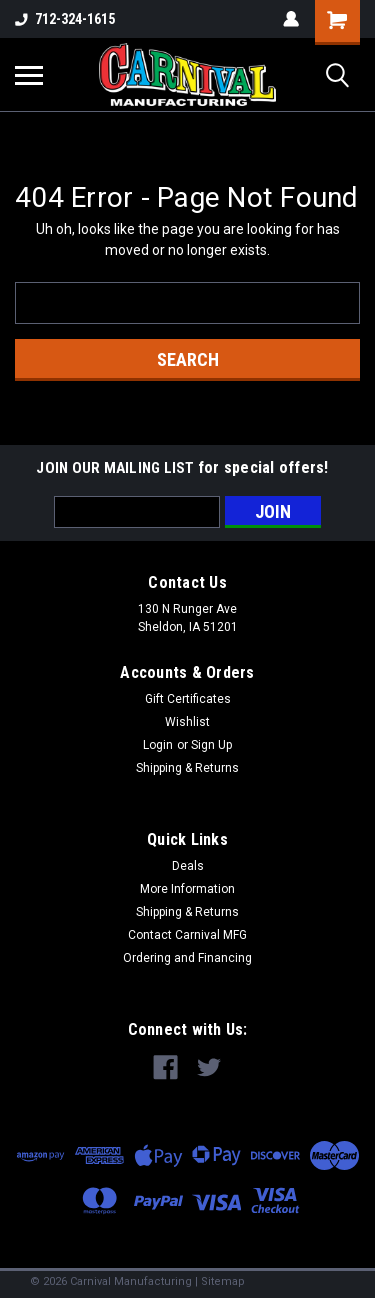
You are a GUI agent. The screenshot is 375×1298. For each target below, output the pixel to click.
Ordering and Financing (187, 958)
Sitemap (223, 1281)
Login (158, 745)
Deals (188, 866)
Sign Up (211, 745)
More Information (187, 889)
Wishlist (187, 722)
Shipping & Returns (187, 768)
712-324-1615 (65, 19)
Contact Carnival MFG (187, 935)
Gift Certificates (188, 699)
